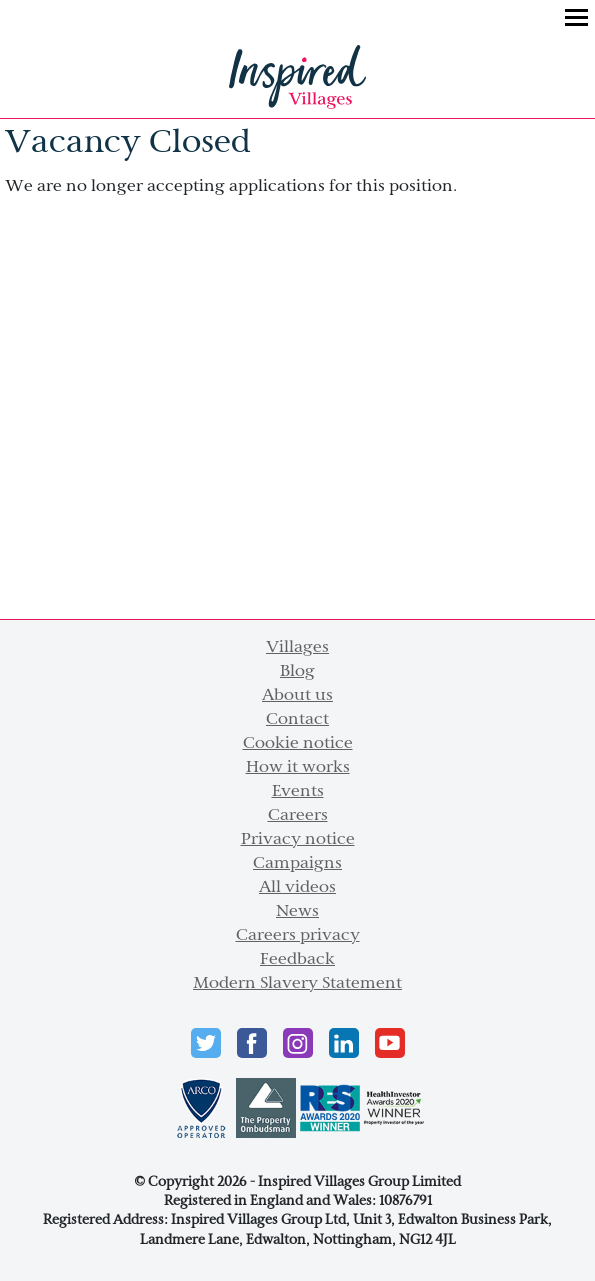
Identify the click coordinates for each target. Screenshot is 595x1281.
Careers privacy (298, 936)
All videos (297, 888)
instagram (298, 1043)
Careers (298, 816)
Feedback (297, 960)
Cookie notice (298, 744)
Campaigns (297, 864)
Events (298, 792)
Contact (297, 720)
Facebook (252, 1043)
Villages (297, 648)
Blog (297, 672)
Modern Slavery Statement (297, 984)
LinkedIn (344, 1043)
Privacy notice (298, 840)
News (297, 912)
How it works (298, 768)
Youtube (390, 1043)
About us (297, 696)
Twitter (206, 1043)
